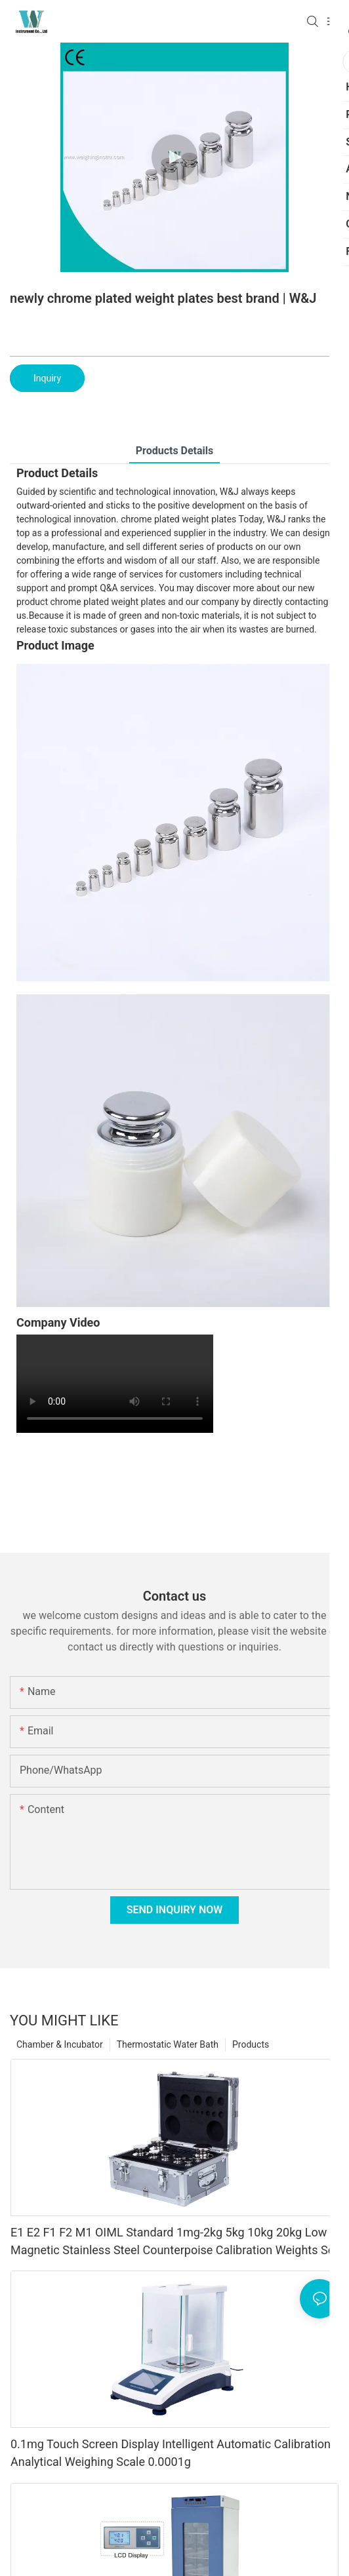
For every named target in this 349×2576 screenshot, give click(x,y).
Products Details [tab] (175, 450)
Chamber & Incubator (59, 2044)
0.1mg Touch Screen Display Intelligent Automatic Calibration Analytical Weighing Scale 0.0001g (170, 2453)
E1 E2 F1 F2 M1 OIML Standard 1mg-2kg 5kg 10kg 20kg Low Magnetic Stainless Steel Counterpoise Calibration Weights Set (174, 2241)
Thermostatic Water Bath (167, 2044)
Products (250, 2044)
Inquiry (47, 378)
